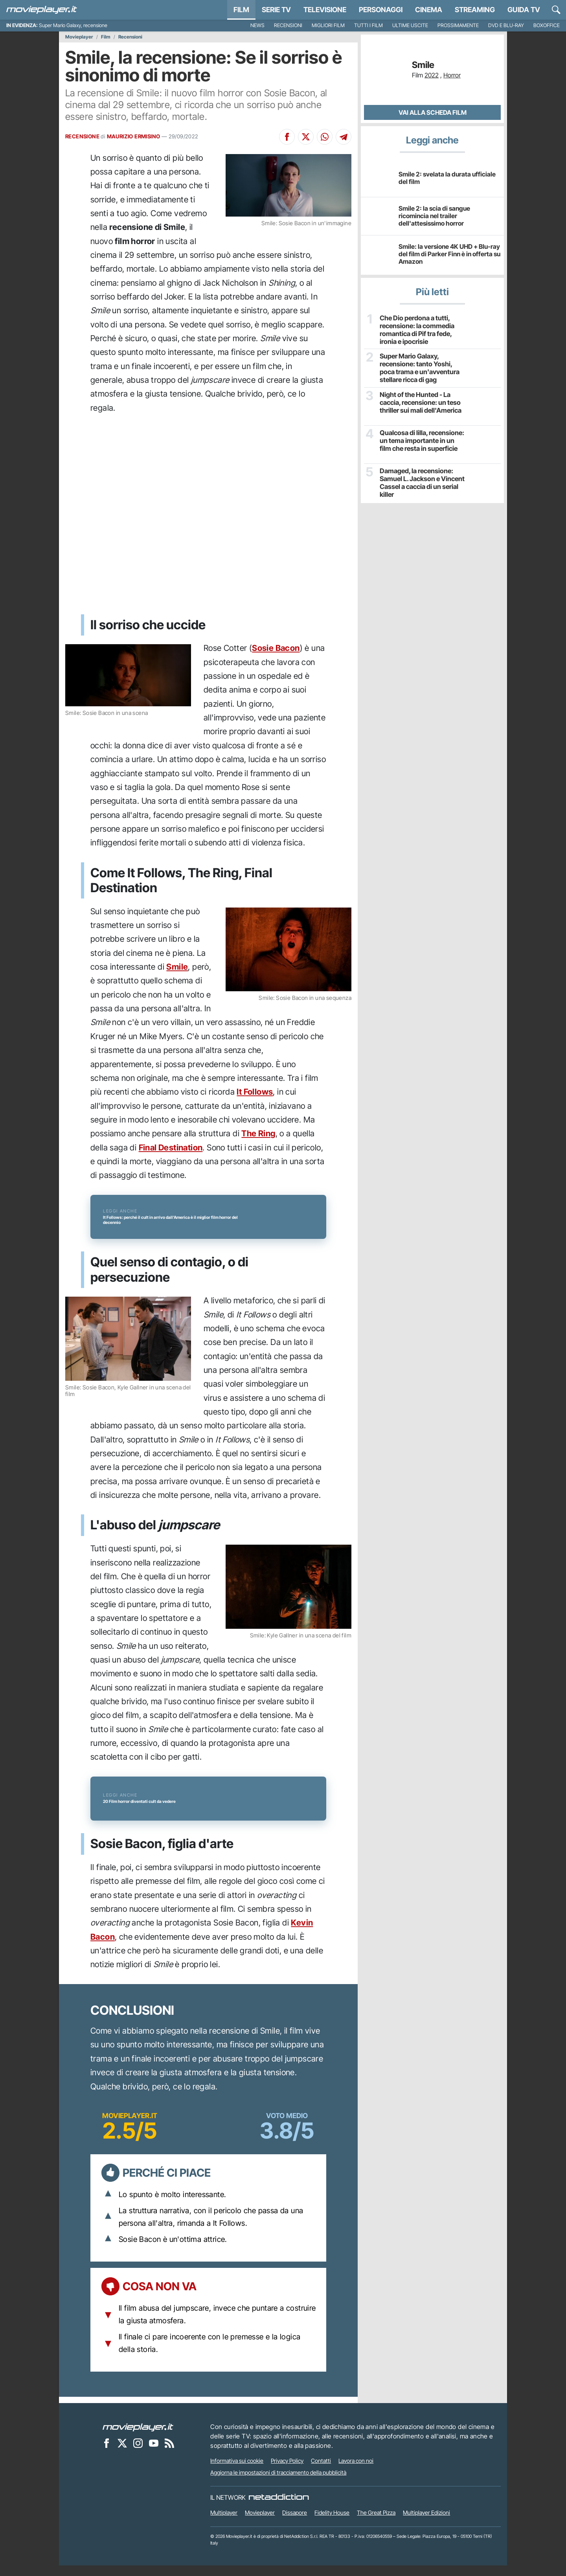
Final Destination (171, 1147)
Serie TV (276, 10)
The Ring (258, 1133)
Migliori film (328, 25)
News (257, 25)
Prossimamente (458, 25)
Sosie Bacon (276, 648)
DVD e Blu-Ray (506, 25)
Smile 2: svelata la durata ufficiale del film (447, 178)
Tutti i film (368, 25)
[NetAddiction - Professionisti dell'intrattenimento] (279, 2508)
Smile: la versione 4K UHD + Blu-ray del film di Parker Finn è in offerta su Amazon (449, 254)
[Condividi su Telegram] (343, 137)
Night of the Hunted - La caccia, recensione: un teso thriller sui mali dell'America (419, 401)
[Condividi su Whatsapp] (325, 137)
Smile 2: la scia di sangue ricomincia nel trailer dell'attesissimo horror (434, 215)
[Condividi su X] (306, 137)
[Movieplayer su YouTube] (154, 2454)
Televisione (324, 10)
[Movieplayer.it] (41, 10)
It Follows (255, 1092)
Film (241, 10)
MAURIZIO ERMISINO (133, 136)
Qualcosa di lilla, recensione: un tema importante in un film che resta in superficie (421, 439)
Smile (177, 967)
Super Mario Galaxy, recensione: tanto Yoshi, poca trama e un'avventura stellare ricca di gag (422, 367)
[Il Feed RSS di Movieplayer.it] (169, 2454)
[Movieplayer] (138, 2438)
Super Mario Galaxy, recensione (73, 25)
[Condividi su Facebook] (287, 137)
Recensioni (288, 25)
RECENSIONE (82, 136)
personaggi (380, 10)
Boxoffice (546, 25)
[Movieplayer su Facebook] (106, 2454)
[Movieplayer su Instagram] (138, 2454)
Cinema (428, 10)
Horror (452, 75)
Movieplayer (79, 37)
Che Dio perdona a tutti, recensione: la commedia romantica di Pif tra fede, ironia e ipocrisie (416, 329)
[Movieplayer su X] (122, 2454)
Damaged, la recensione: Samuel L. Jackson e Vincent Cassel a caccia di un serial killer (420, 482)
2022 (431, 75)
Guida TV (523, 10)
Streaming (475, 10)
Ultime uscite (410, 25)
